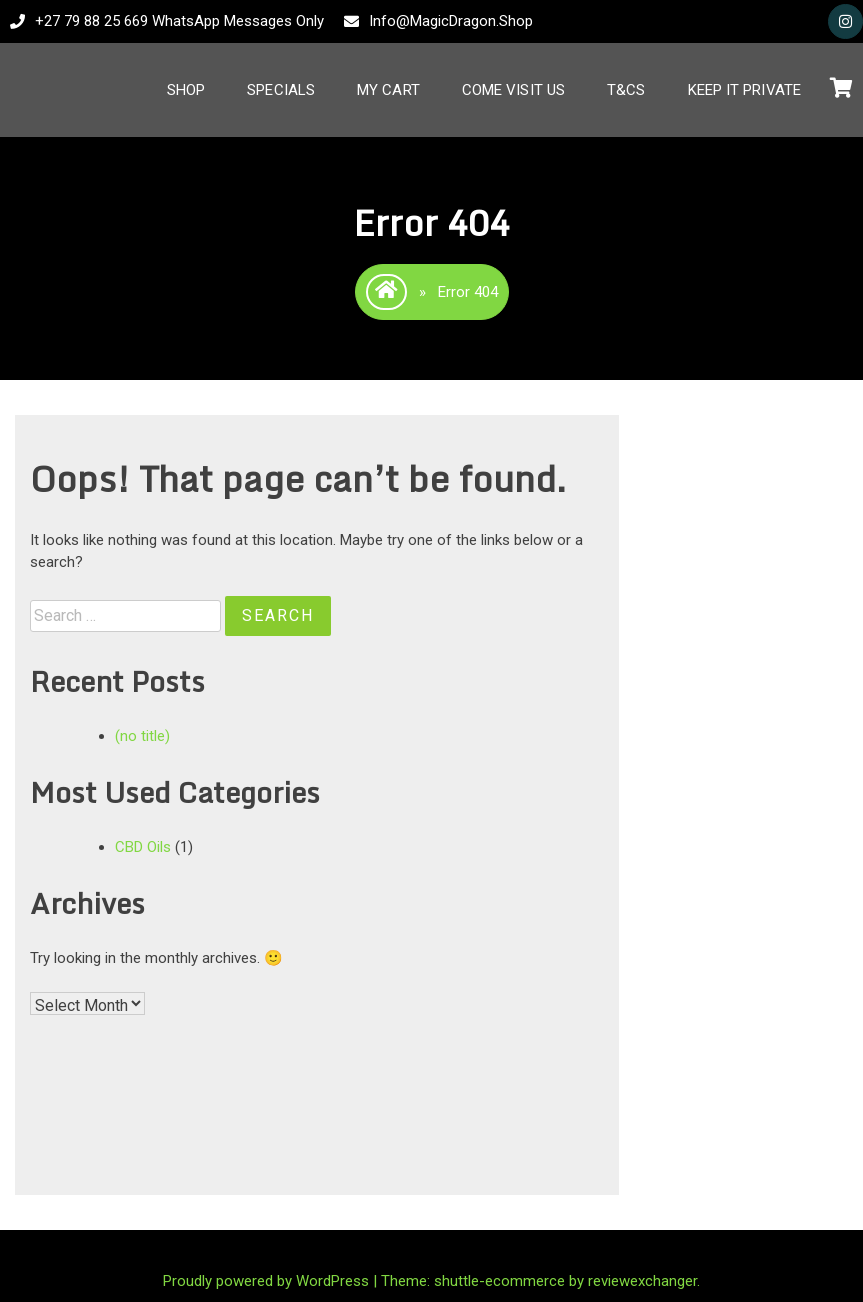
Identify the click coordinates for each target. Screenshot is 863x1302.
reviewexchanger (642, 1281)
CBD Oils (143, 847)
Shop (186, 90)
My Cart (388, 90)
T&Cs (626, 90)
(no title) (142, 736)
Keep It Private (745, 90)
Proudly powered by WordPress (268, 1281)
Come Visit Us (513, 90)
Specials (281, 90)
